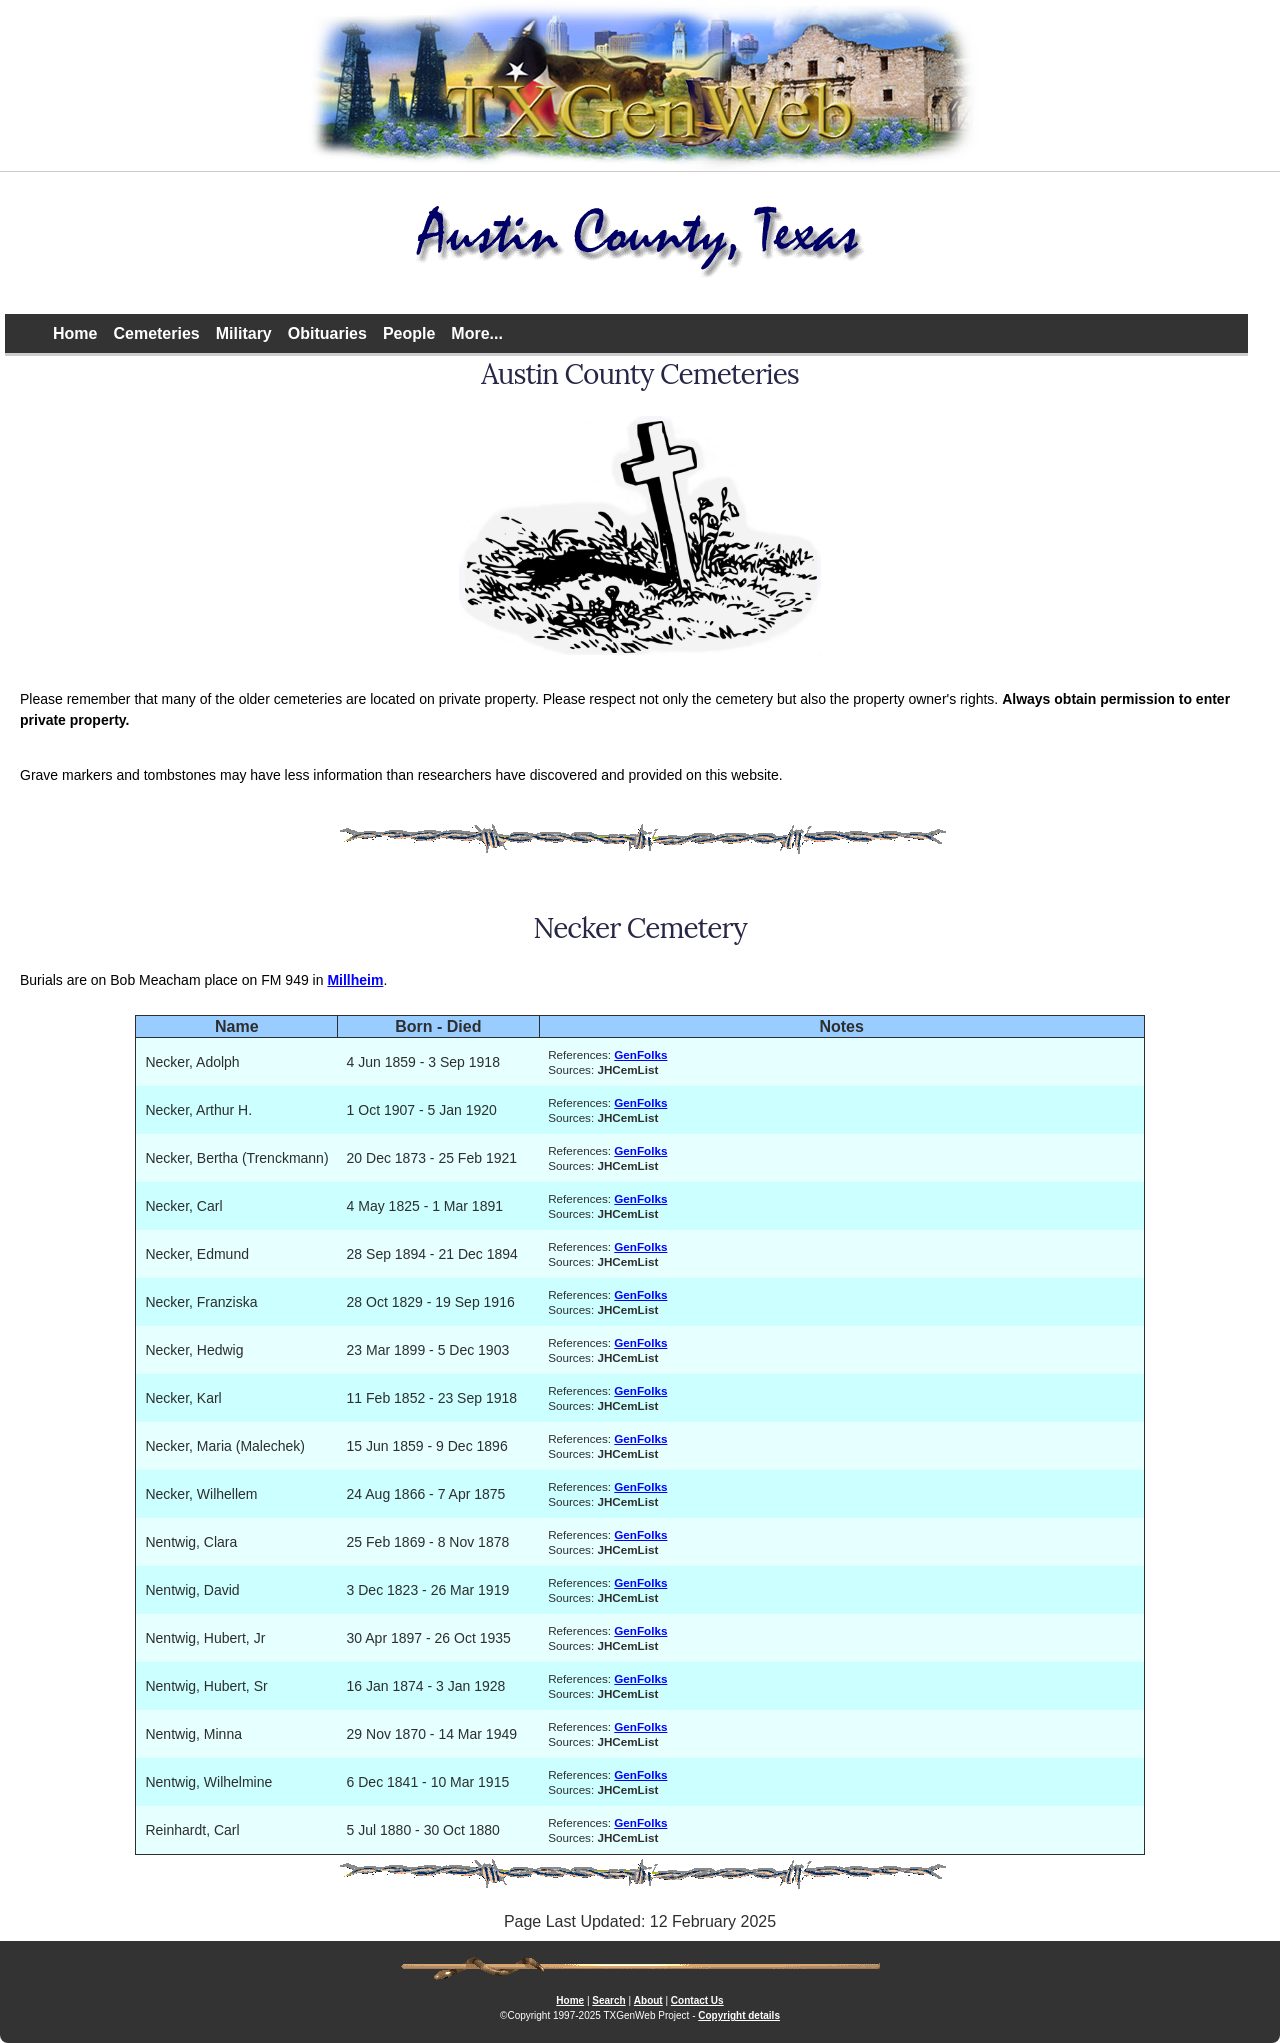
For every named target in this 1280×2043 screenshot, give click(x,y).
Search (608, 2000)
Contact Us (697, 2000)
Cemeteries (156, 333)
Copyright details (739, 2015)
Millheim (355, 980)
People (409, 333)
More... (477, 333)
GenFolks (640, 1054)
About (648, 2000)
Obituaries (327, 333)
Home (75, 333)
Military (244, 333)
